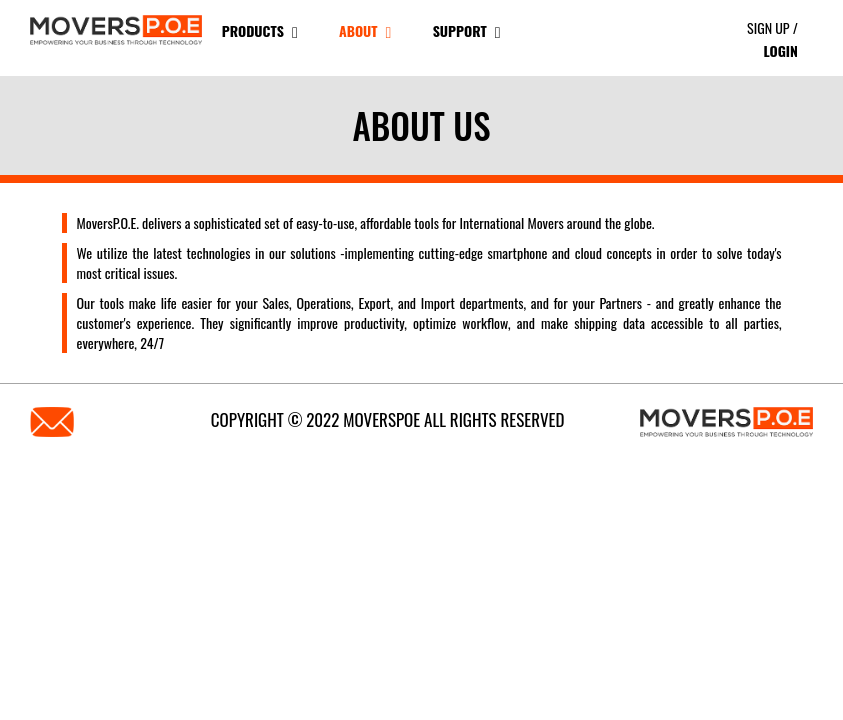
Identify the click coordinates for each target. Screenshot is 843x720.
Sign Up (768, 27)
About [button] (365, 30)
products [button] (260, 30)
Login (780, 50)
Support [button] (467, 30)
